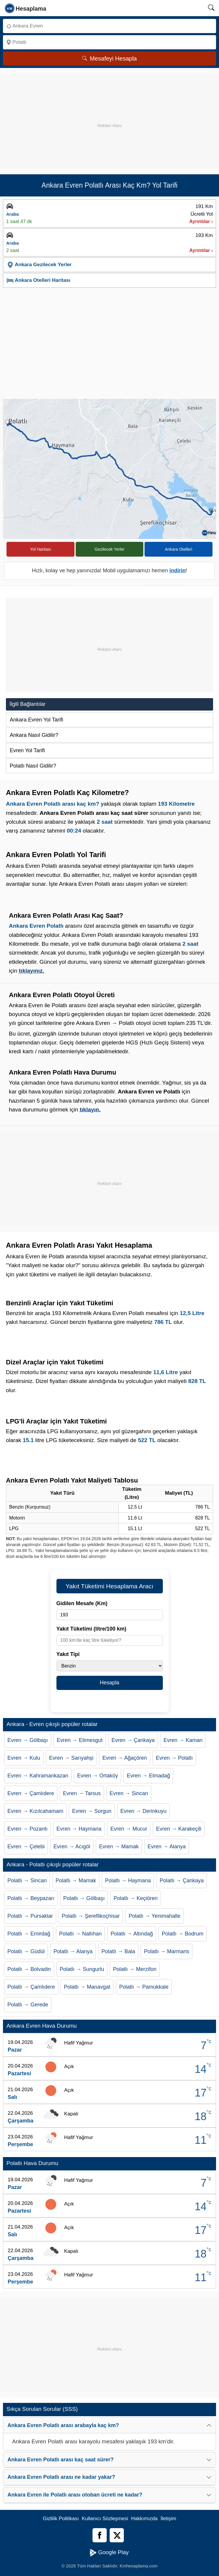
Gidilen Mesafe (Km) (82, 1603)
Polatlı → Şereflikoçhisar (91, 1916)
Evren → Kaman (182, 1740)
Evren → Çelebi (26, 1846)
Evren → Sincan (129, 1793)
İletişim (168, 2518)
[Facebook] (100, 2535)
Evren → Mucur (128, 1829)
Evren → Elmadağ (148, 1776)
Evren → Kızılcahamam (35, 1811)
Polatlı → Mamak (76, 1880)
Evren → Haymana (78, 1829)
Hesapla (109, 1683)
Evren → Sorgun (91, 1811)
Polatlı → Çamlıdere (31, 1987)
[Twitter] (117, 2535)
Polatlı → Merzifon (134, 1969)
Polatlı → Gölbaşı (84, 1898)
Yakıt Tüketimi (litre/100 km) (91, 1629)
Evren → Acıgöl (71, 1846)
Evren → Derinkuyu (143, 1811)
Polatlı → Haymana (128, 1880)
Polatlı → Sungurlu (82, 1969)
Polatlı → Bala (118, 1951)
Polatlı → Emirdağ (28, 1934)
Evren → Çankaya (133, 1740)
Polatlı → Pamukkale (143, 1987)
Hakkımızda (144, 2518)
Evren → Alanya (166, 1846)
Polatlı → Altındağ (132, 1934)
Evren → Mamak (119, 1846)
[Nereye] (109, 42)
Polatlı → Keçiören (135, 1898)
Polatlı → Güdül (26, 1951)
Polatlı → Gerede (27, 2005)
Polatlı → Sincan (27, 1880)
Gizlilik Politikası (61, 2518)
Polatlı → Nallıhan (80, 1934)
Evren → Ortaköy (97, 1776)
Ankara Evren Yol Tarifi (36, 720)
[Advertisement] (109, 115)
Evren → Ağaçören (124, 1758)
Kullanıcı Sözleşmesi (105, 2518)
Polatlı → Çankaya (182, 1880)
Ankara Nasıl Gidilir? (34, 735)
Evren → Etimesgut (80, 1740)
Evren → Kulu (23, 1758)
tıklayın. (90, 1109)
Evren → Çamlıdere (30, 1793)
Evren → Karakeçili (178, 1829)
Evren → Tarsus (82, 1793)
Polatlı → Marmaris (166, 1951)
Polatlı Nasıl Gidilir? (33, 766)
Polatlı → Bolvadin (29, 1969)
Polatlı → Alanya (73, 1951)
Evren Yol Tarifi (27, 750)
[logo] (26, 8)
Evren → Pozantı (27, 1829)
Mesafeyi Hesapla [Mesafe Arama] (109, 58)
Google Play (109, 2552)
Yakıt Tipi (68, 1654)
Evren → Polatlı (174, 1758)
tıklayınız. (31, 971)
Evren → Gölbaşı (27, 1740)
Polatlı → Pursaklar (30, 1916)
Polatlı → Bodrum (182, 1934)
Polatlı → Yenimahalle (154, 1916)
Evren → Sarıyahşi (71, 1758)
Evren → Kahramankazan (37, 1776)
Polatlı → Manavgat (87, 1987)
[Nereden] (109, 26)
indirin (177, 570)
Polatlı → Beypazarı (30, 1898)
